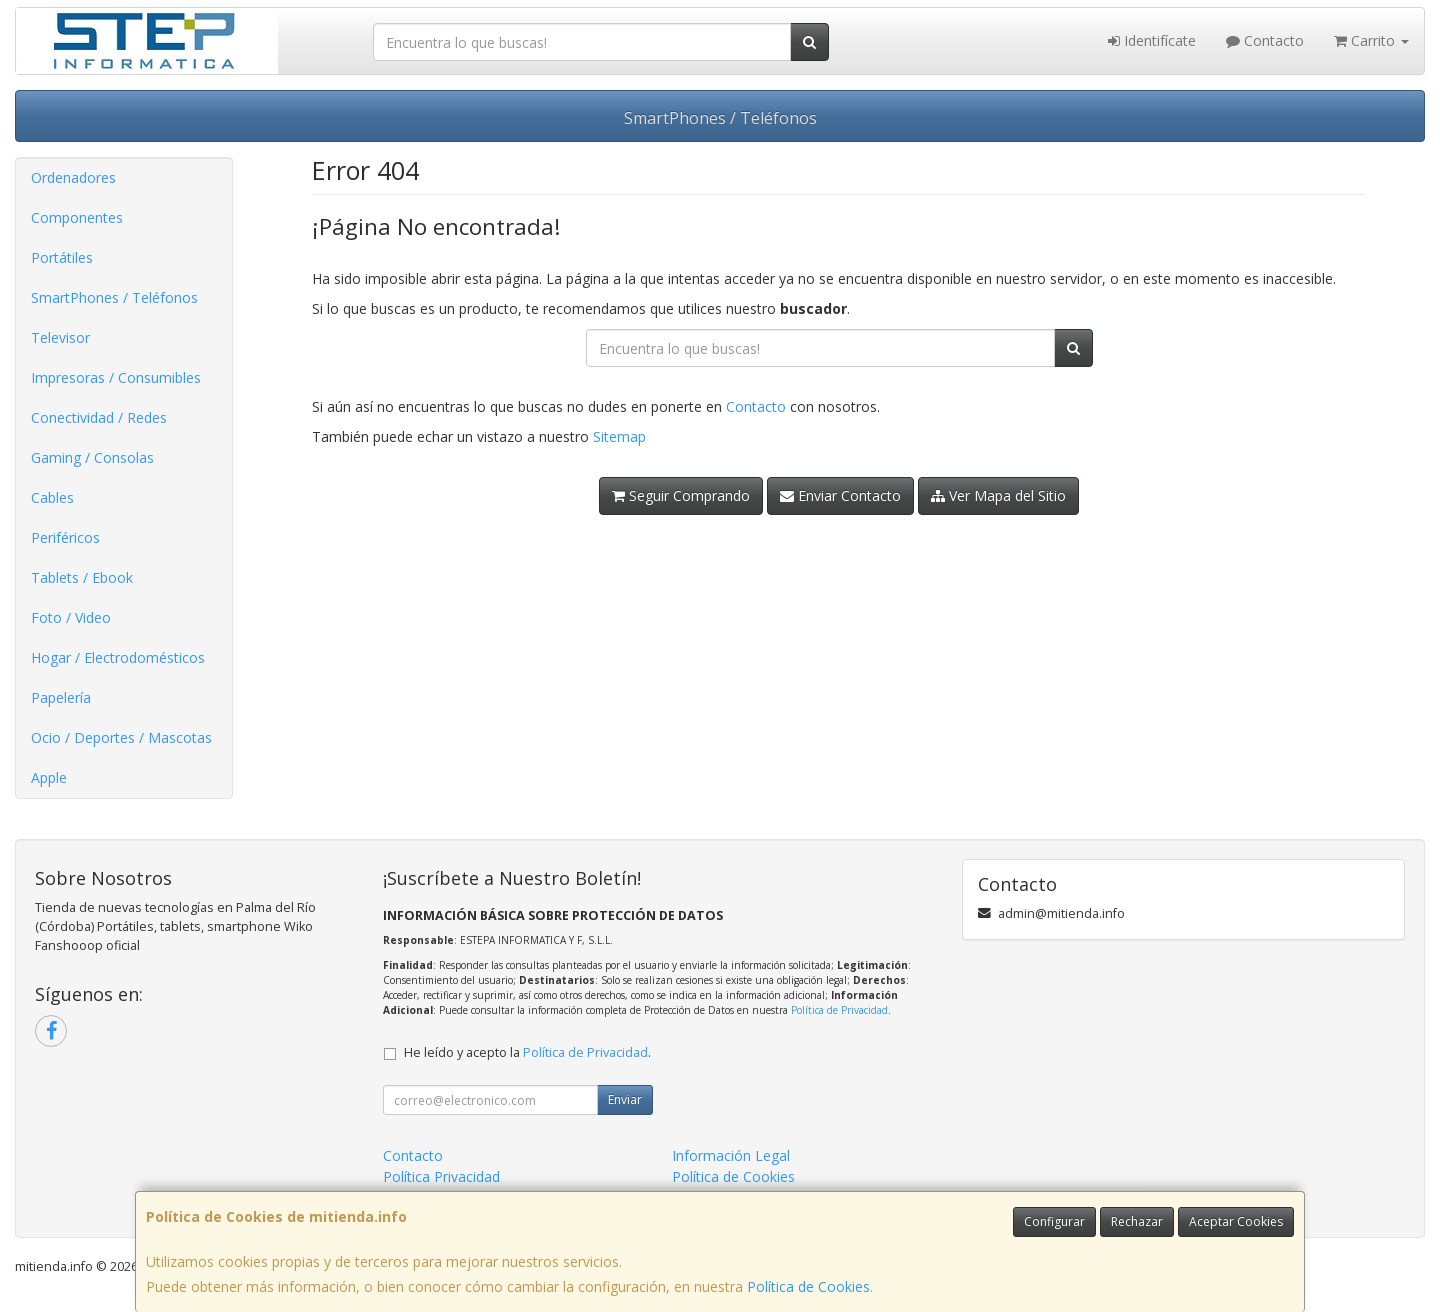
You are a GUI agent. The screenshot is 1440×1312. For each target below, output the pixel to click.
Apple (49, 777)
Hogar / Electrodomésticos (118, 657)
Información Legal (731, 1155)
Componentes (77, 217)
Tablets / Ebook (82, 577)
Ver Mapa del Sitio (998, 495)
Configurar (1054, 1221)
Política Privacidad (441, 1176)
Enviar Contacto (840, 495)
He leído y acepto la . (527, 1052)
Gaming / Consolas (92, 457)
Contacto (1265, 40)
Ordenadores (73, 177)
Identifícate (1152, 40)
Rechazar (1137, 1221)
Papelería (61, 697)
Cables (52, 497)
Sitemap (619, 436)
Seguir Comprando (681, 495)
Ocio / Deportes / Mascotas (121, 737)
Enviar (625, 1099)
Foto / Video (71, 617)
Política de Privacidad (839, 1010)
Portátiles (62, 257)
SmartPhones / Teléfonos (720, 118)
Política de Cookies (808, 1286)
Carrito (1371, 40)
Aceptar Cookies (1236, 1221)
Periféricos (65, 537)
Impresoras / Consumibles (116, 377)
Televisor (60, 337)
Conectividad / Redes (99, 417)
